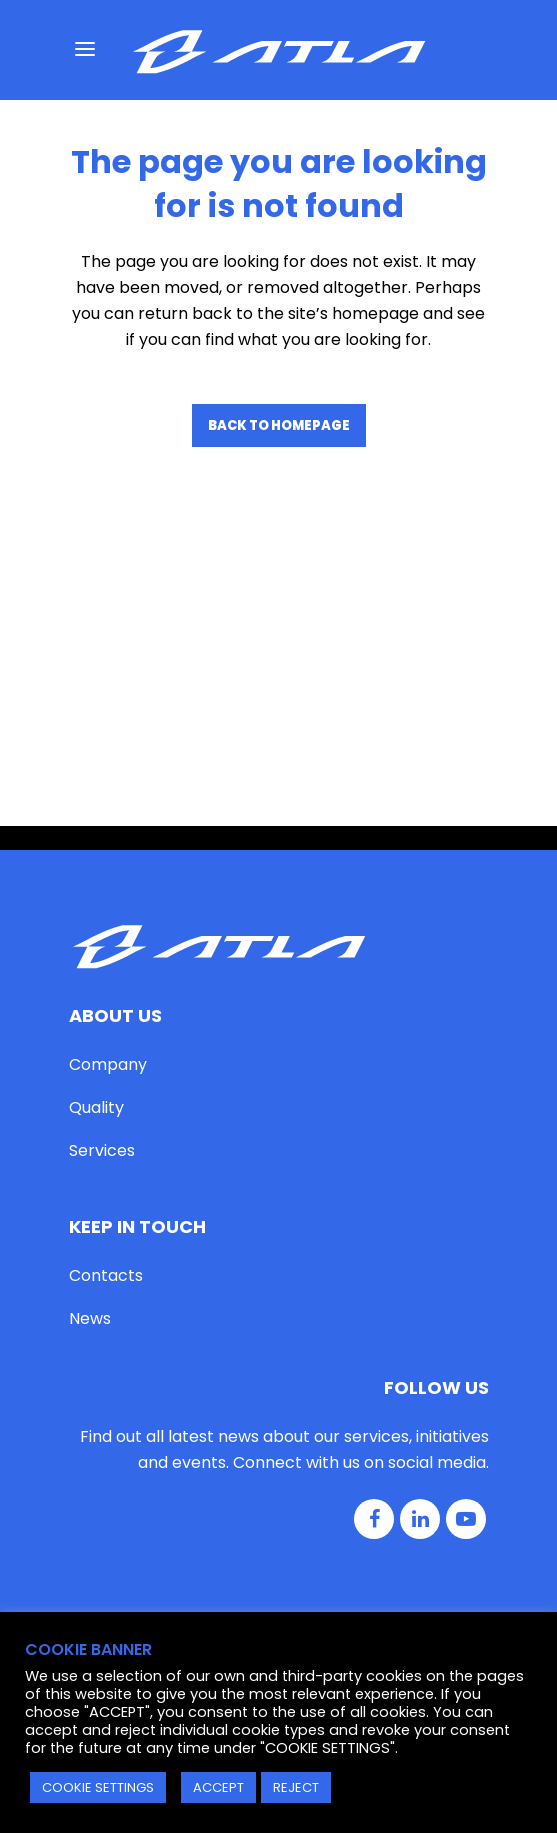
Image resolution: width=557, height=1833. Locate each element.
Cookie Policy (339, 1520)
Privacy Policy (220, 1520)
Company (108, 844)
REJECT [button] (296, 1787)
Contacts (106, 1056)
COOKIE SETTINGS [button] (98, 1787)
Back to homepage (279, 425)
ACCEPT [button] (218, 1787)
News (90, 1099)
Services (102, 930)
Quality (96, 887)
